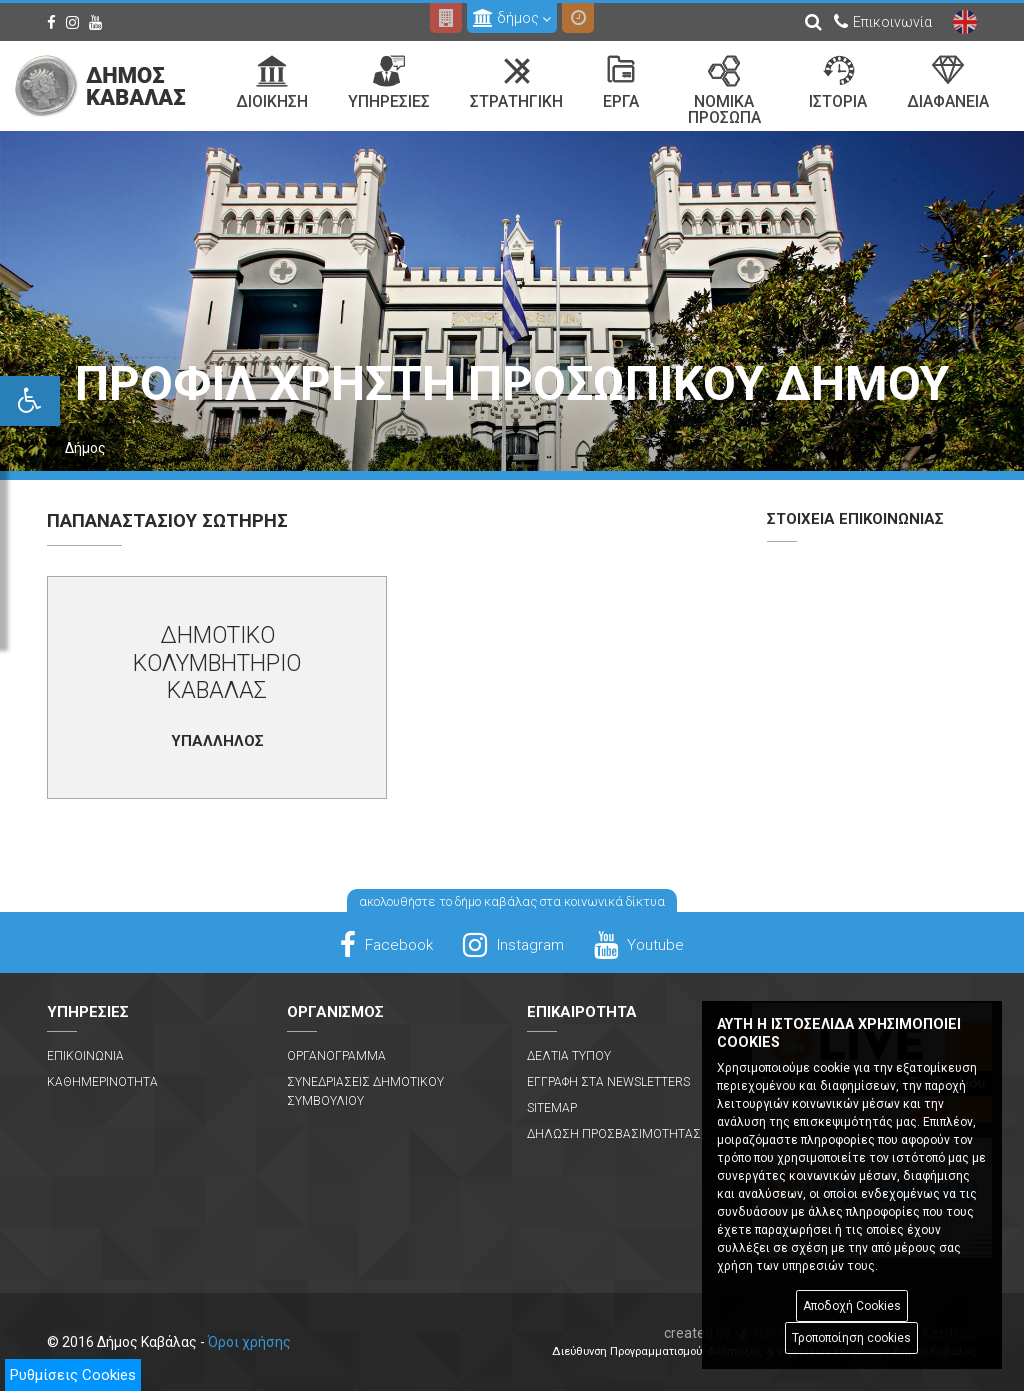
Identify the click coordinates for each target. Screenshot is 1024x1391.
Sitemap (552, 1108)
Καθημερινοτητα (102, 1082)
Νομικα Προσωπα (724, 91)
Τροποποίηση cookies (851, 1338)
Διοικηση (272, 83)
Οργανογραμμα (336, 1056)
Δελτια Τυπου (569, 1056)
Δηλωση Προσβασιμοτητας (614, 1134)
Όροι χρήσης (249, 1342)
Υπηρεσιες (389, 83)
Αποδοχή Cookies (852, 1306)
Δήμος (85, 448)
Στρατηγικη (516, 83)
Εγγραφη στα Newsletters (608, 1082)
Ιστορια (838, 83)
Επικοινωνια (85, 1056)
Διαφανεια (948, 83)
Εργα (621, 83)
